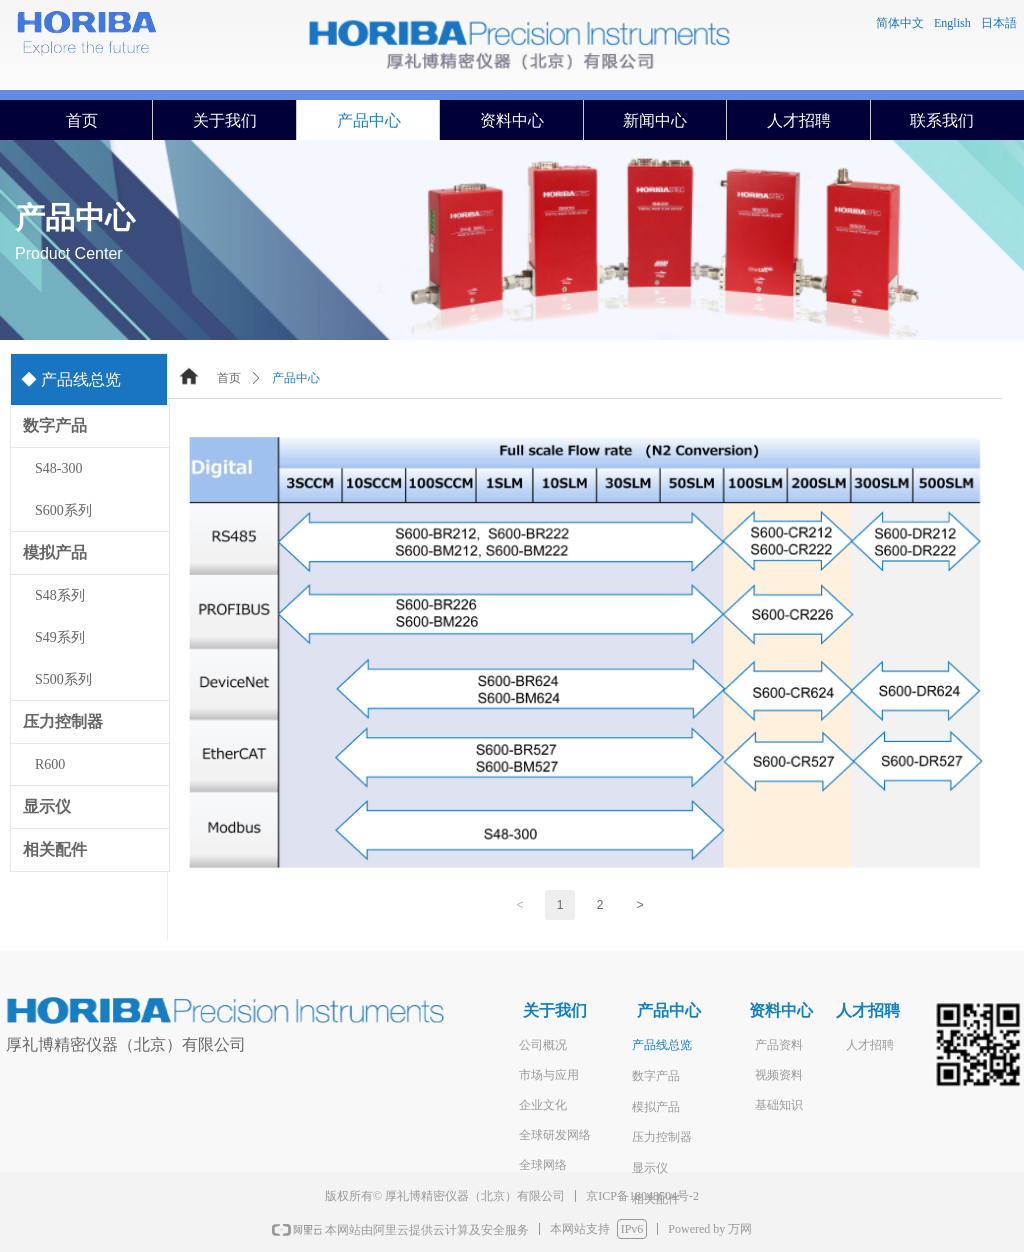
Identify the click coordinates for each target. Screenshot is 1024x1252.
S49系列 (60, 637)
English (952, 23)
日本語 (999, 23)
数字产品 (55, 425)
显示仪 (47, 806)
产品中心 (296, 378)
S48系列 (60, 595)
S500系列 (63, 679)
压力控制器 (63, 721)
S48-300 (58, 468)
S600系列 (63, 510)
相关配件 (55, 849)
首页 (229, 378)
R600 (50, 764)
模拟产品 (55, 552)
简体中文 (900, 23)
